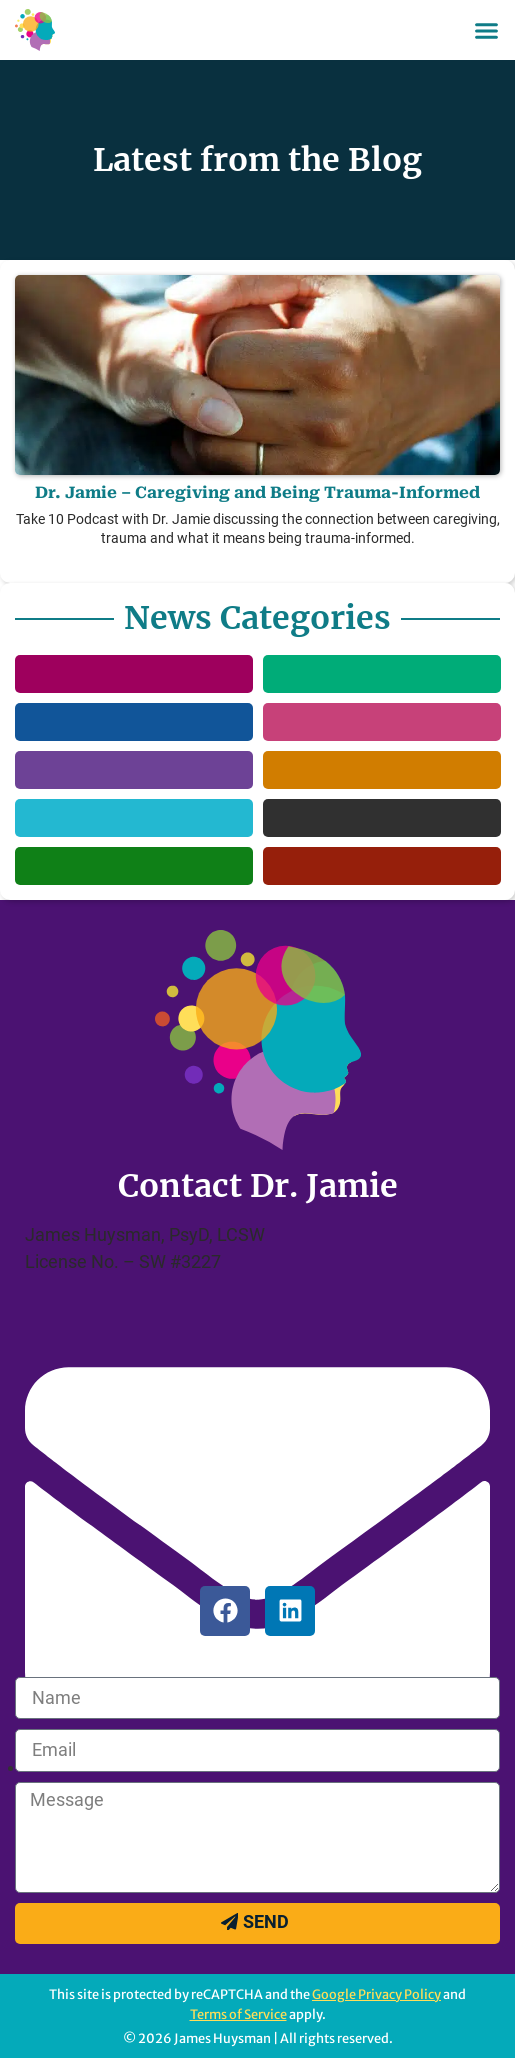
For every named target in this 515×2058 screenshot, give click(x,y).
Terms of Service (238, 2014)
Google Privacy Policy (376, 1994)
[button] (487, 30)
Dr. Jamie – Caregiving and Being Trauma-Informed (257, 492)
